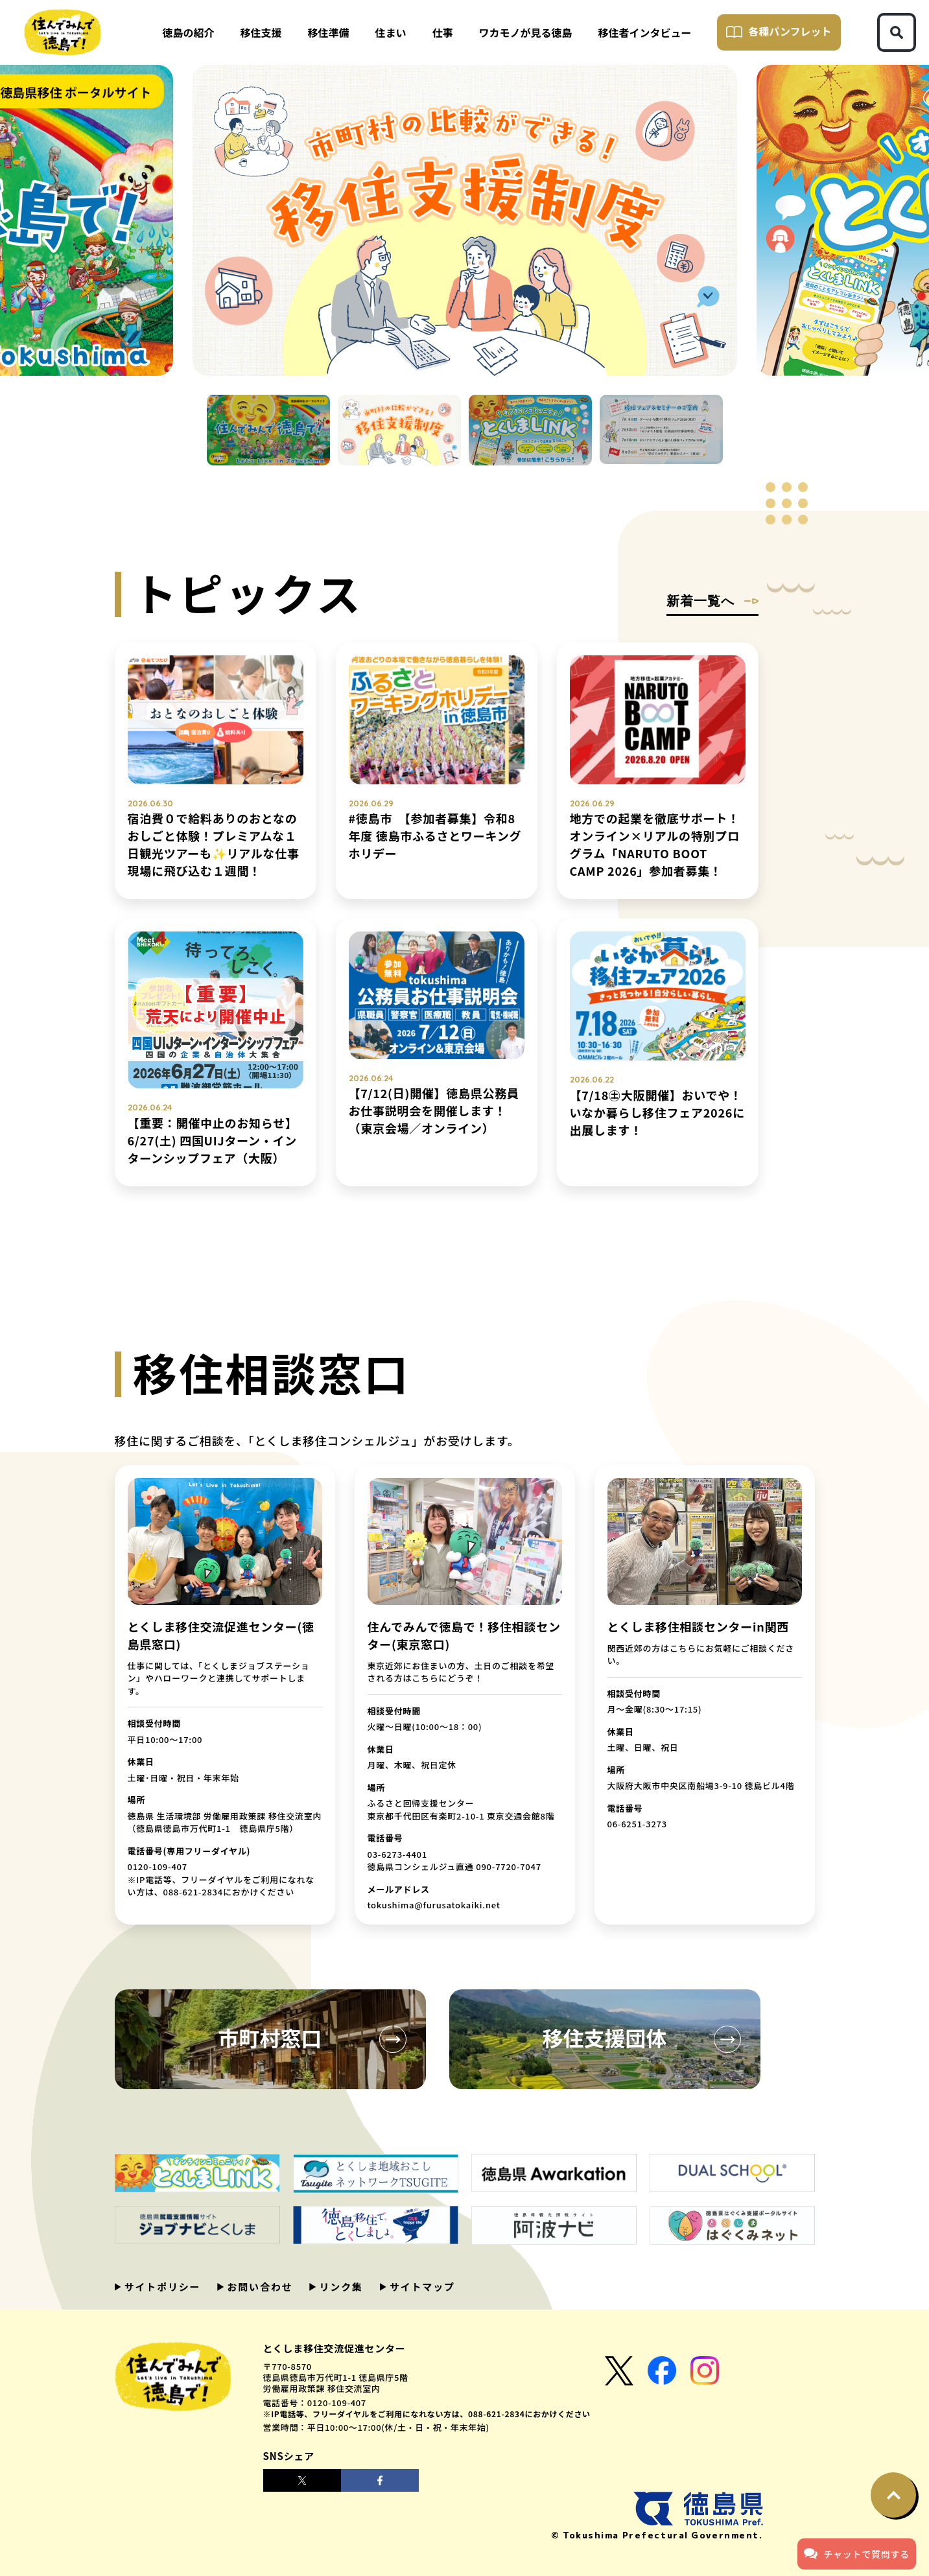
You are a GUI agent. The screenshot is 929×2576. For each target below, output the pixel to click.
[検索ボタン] (896, 32)
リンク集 (339, 2286)
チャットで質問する (857, 2553)
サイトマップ (420, 2286)
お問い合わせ (258, 2286)
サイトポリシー (161, 2286)
